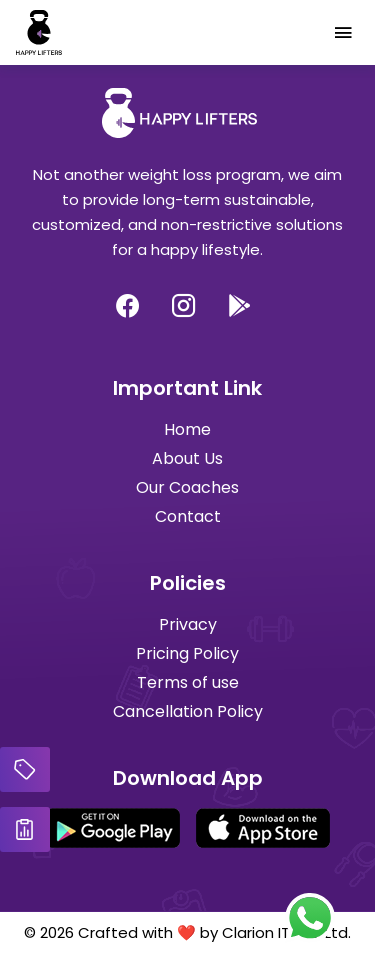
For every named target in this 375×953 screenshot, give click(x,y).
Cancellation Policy (188, 711)
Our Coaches (187, 487)
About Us (187, 458)
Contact (188, 516)
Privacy (188, 624)
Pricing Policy (187, 653)
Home (187, 429)
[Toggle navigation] (343, 33)
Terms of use (188, 682)
